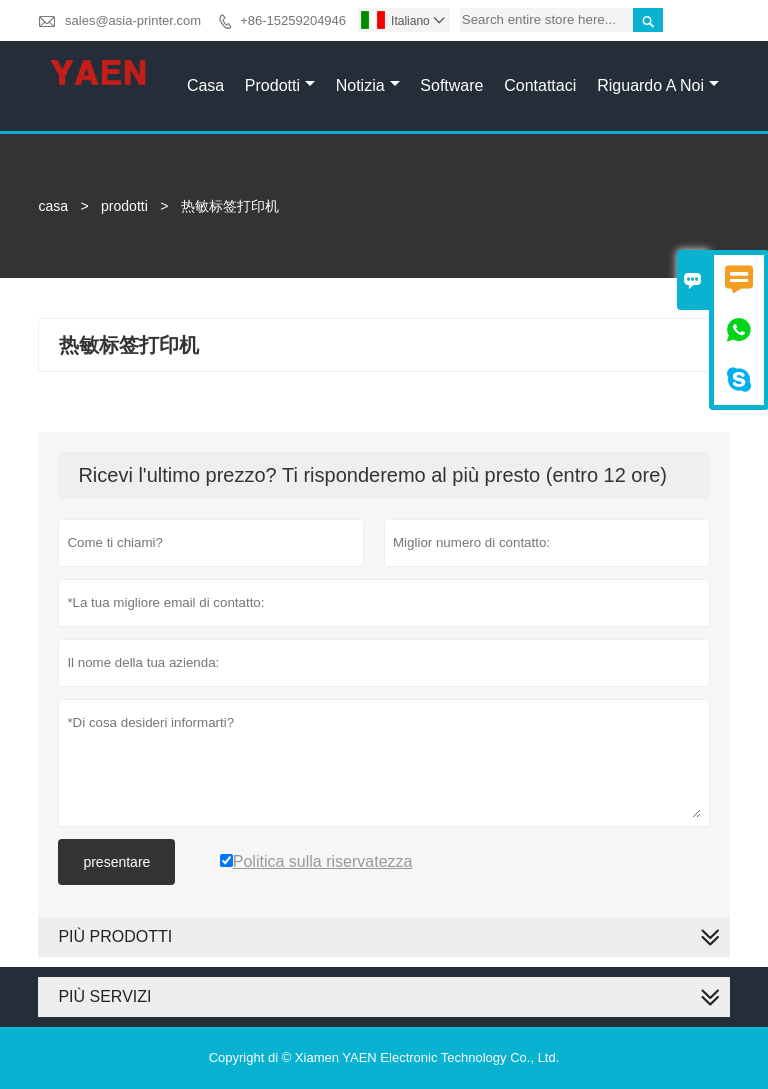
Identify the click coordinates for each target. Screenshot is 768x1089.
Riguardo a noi (658, 85)
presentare (116, 862)
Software (451, 85)
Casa (205, 85)
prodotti (124, 206)
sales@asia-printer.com (133, 20)
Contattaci (540, 85)
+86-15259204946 (293, 20)
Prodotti (280, 85)
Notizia (368, 85)
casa (53, 206)
